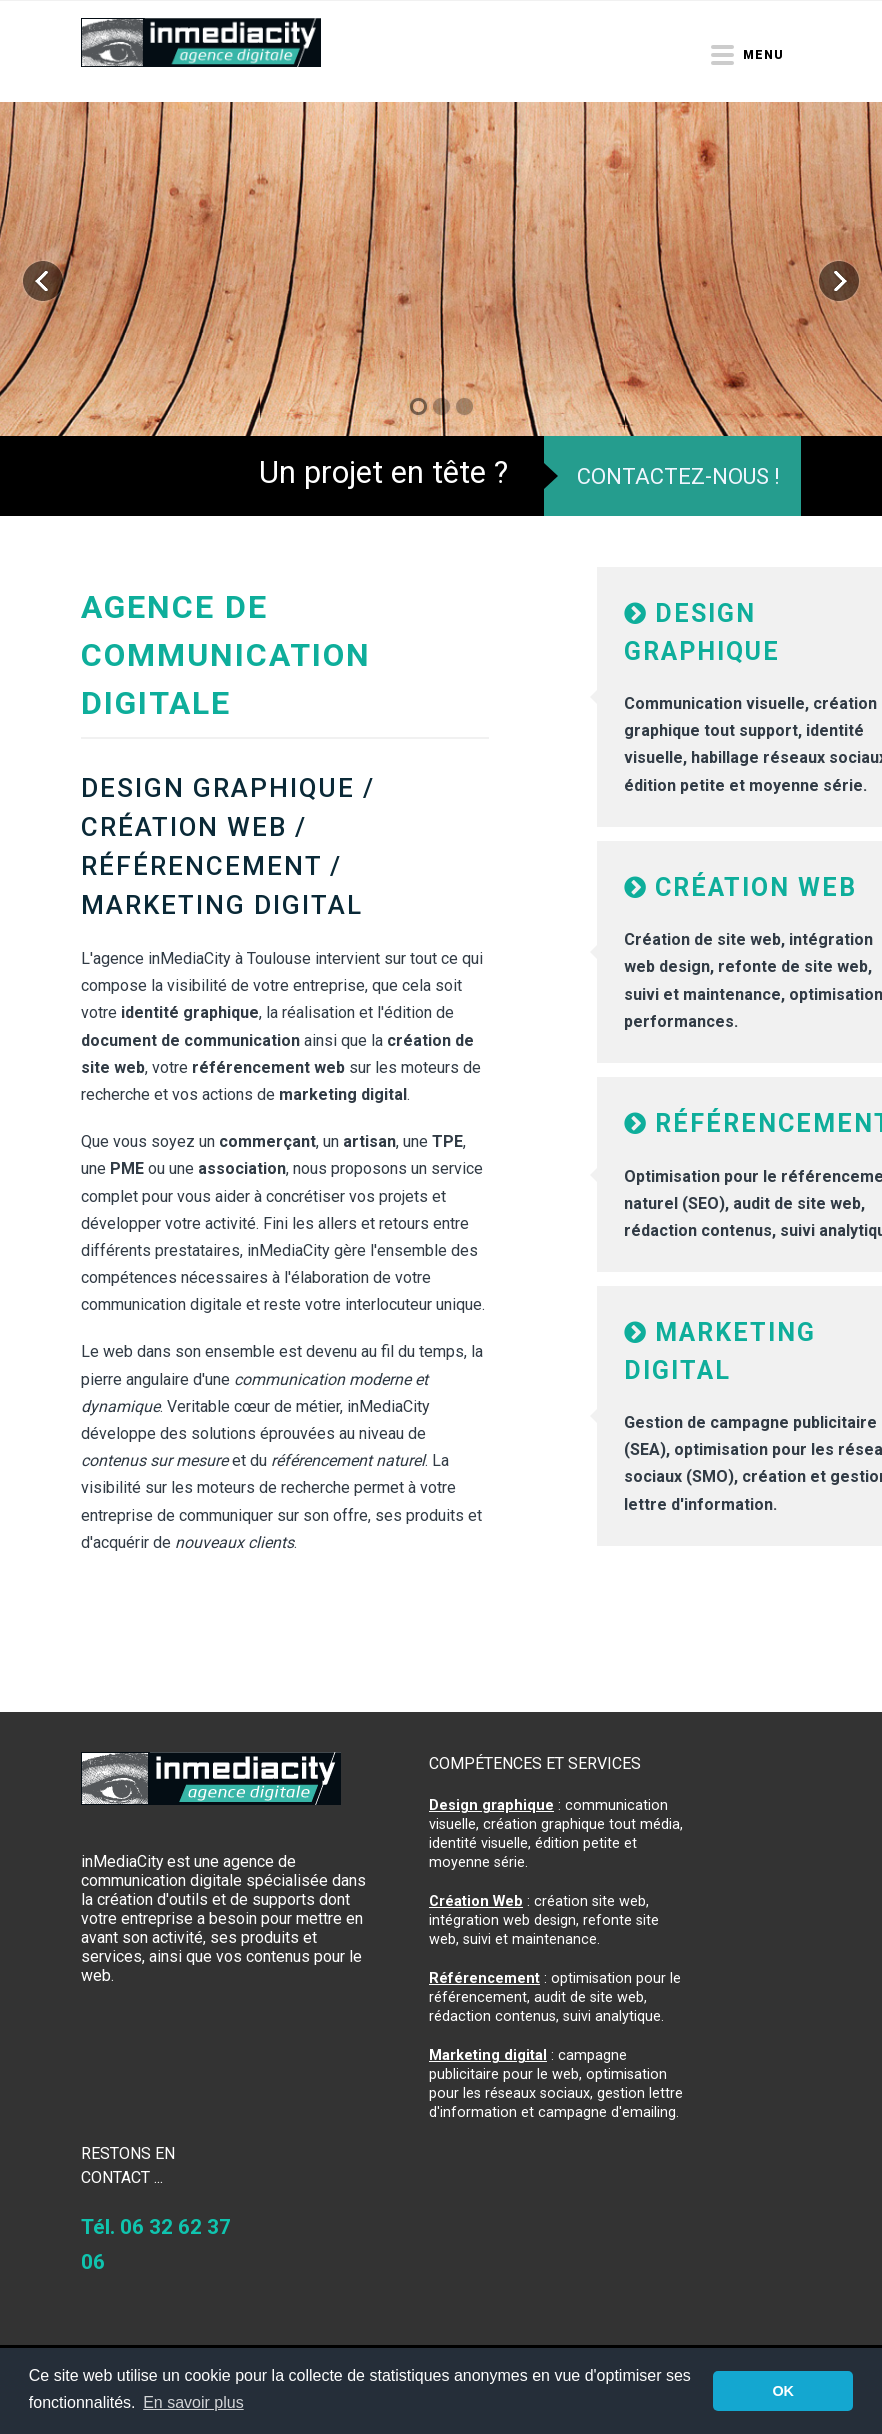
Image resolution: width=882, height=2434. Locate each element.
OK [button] (783, 2391)
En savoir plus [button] (193, 2402)
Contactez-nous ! (678, 476)
